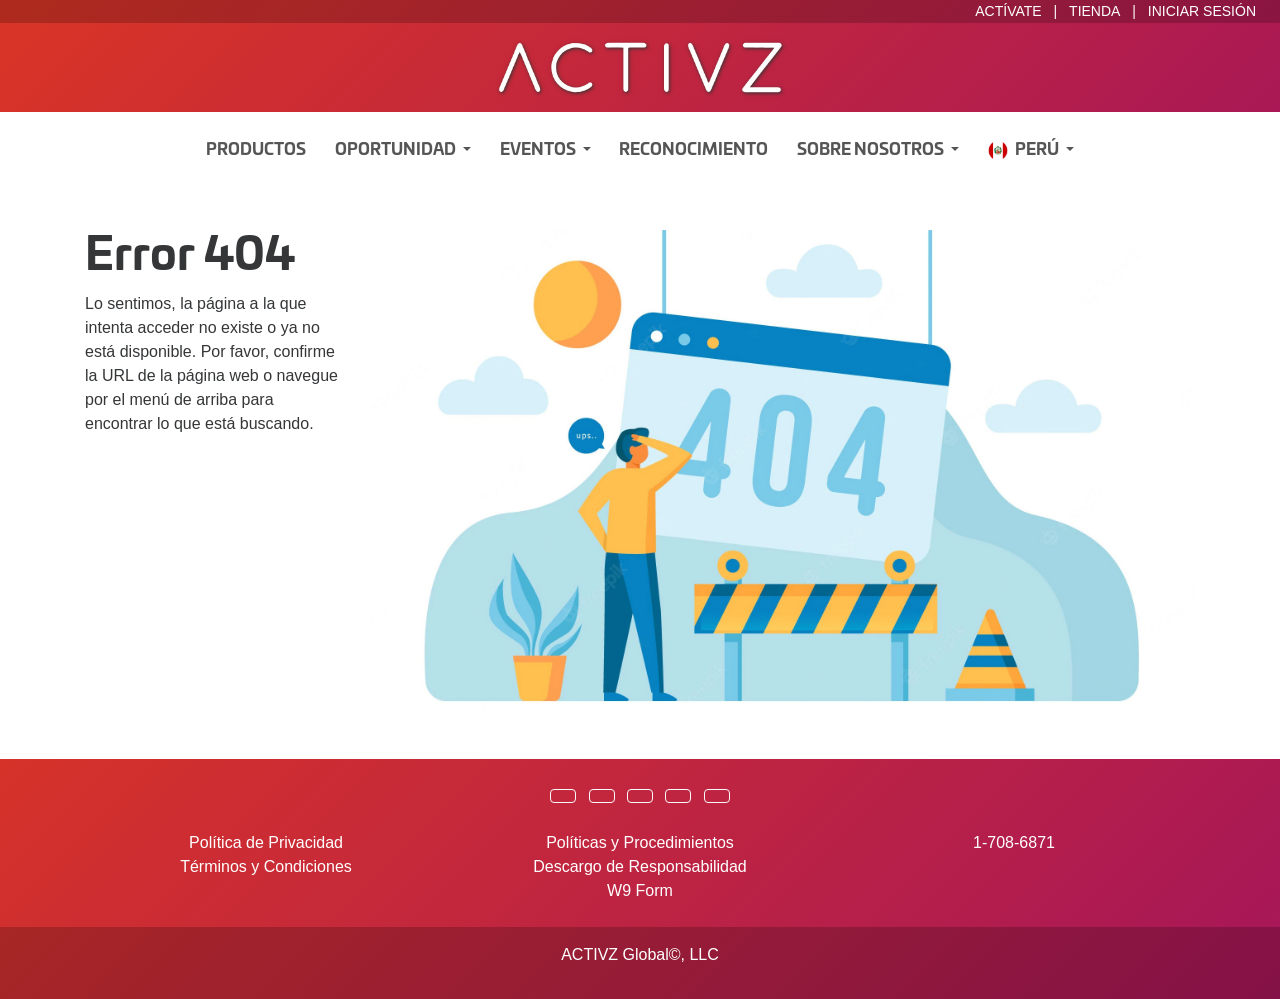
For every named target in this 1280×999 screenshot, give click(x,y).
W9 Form (640, 890)
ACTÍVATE (1008, 11)
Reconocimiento (693, 150)
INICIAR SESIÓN (1202, 11)
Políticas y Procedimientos (640, 842)
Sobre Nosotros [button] (872, 150)
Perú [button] (1025, 150)
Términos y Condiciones (266, 866)
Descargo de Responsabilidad (639, 866)
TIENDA (1094, 11)
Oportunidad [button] (397, 150)
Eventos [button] (539, 150)
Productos (256, 150)
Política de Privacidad (266, 842)
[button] (563, 796)
